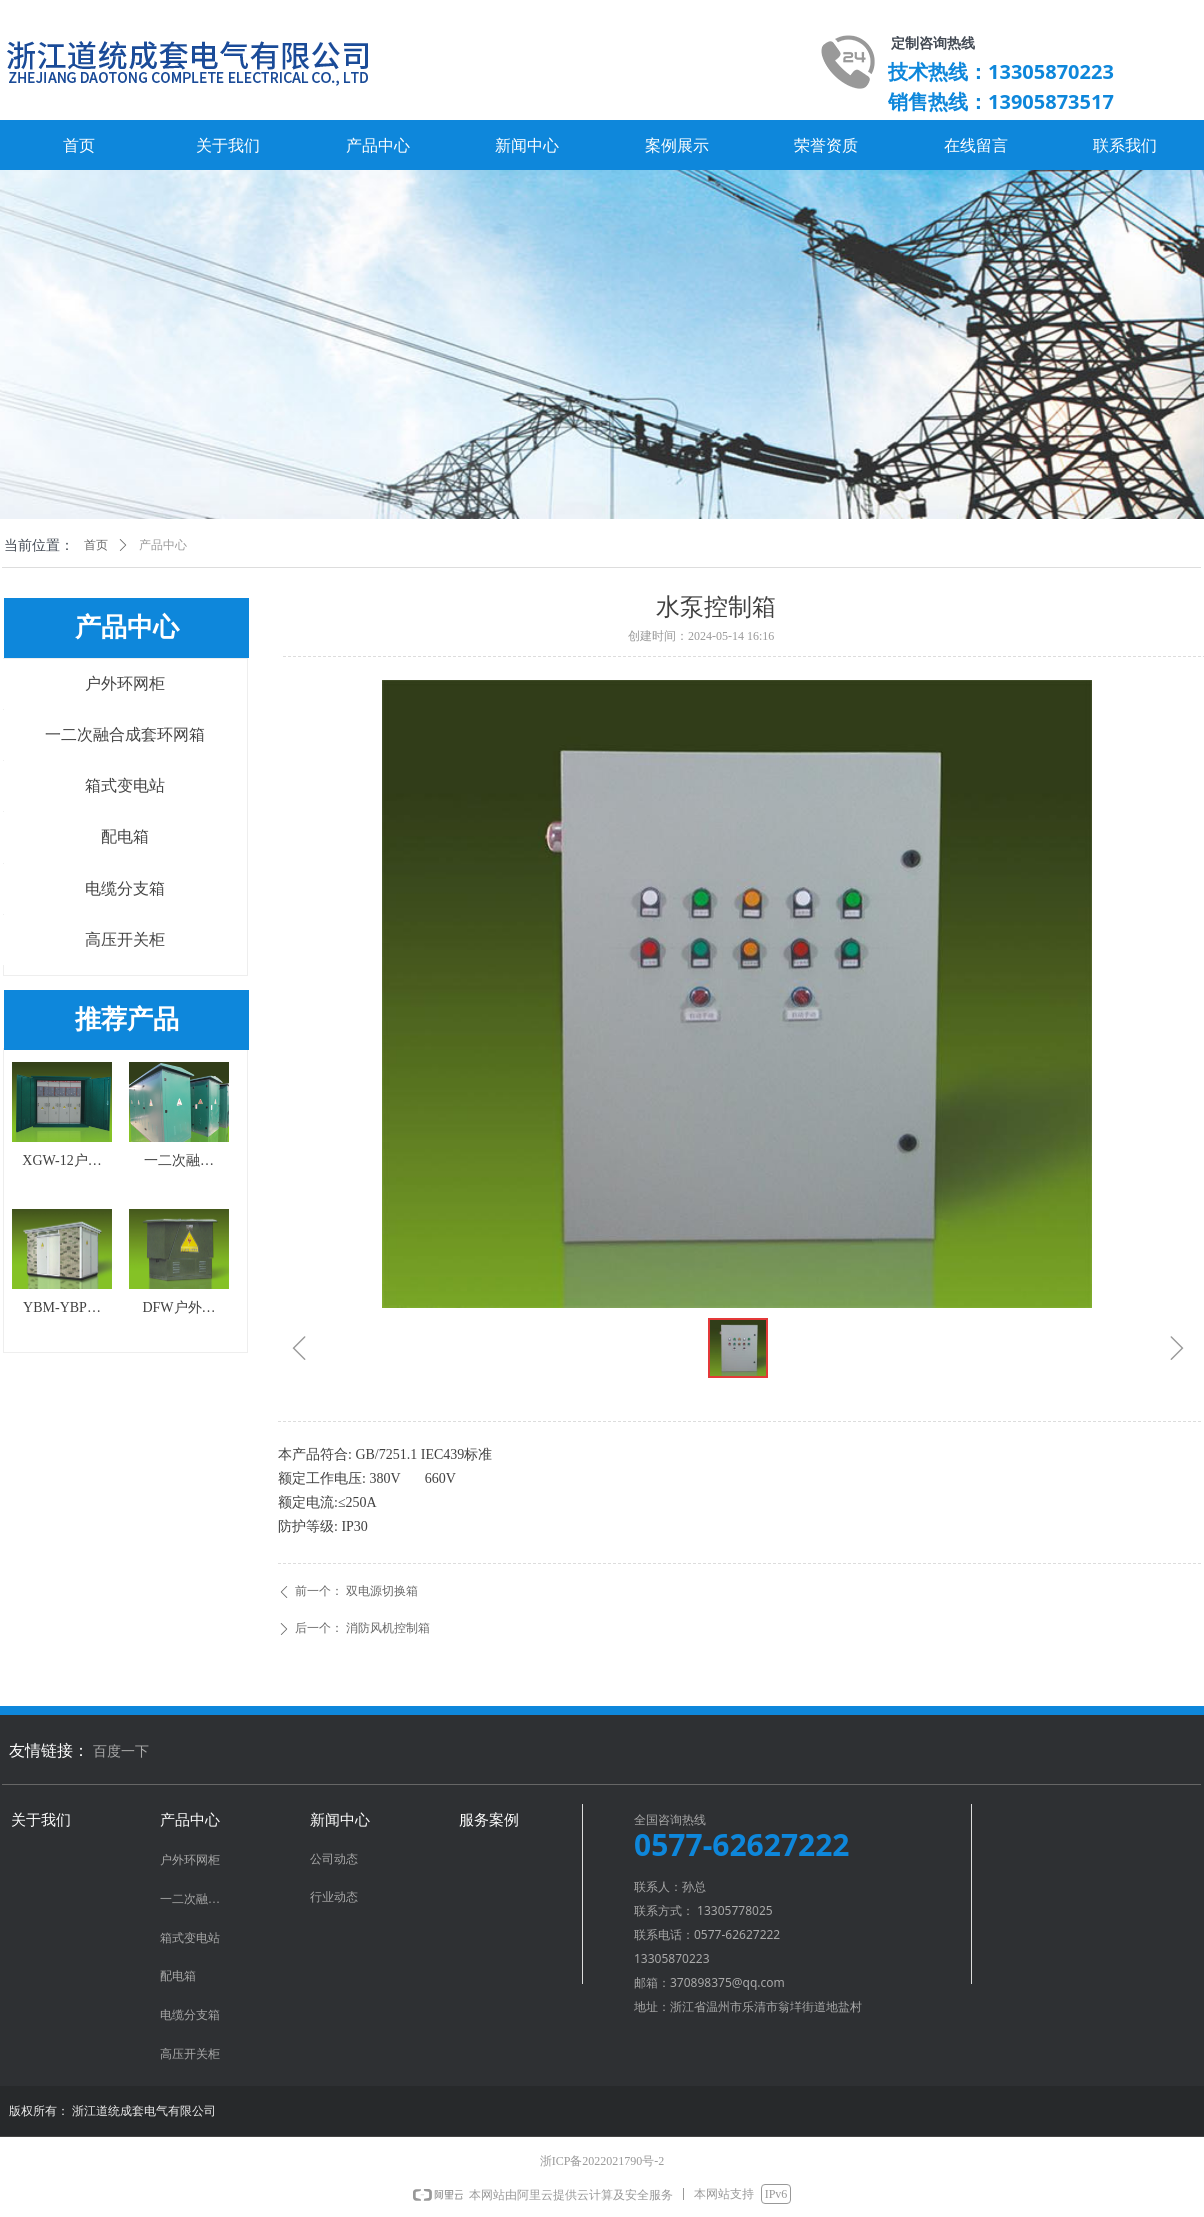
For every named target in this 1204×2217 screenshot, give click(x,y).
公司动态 (334, 1859)
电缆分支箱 (125, 888)
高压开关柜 (125, 939)
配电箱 (125, 836)
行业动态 (334, 1897)
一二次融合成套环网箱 (125, 734)
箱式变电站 (125, 785)
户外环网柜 (125, 683)
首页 (96, 545)
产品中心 (163, 545)
